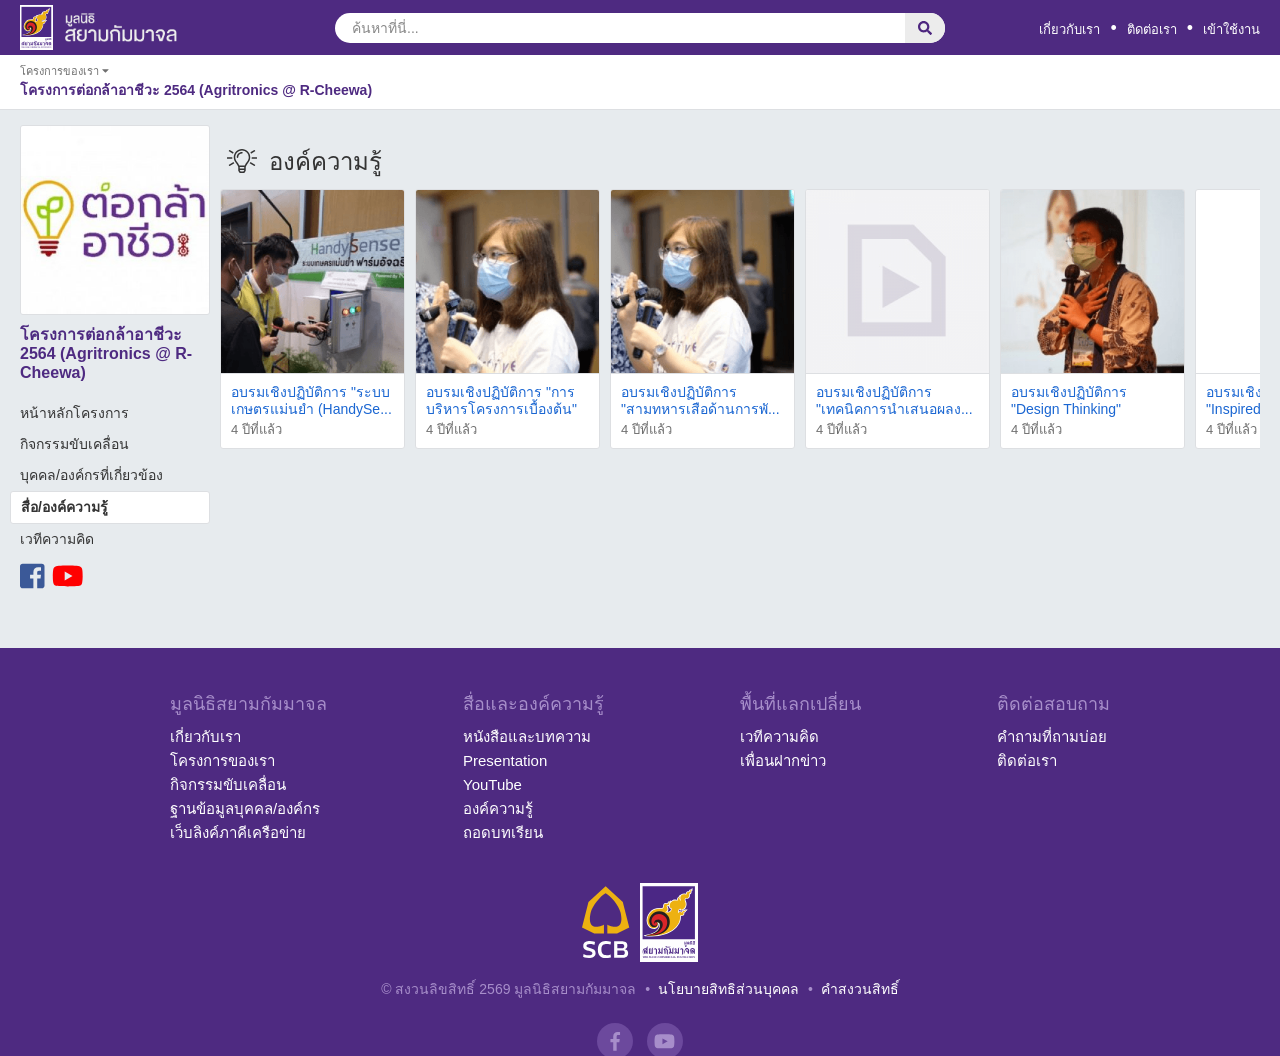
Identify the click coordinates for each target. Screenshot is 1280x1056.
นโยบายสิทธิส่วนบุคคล (728, 989)
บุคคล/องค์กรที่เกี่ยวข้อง (91, 475)
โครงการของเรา (222, 760)
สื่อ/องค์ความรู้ (64, 507)
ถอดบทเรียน (503, 832)
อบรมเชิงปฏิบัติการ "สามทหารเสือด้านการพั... (700, 400)
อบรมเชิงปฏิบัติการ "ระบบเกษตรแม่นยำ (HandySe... (311, 400)
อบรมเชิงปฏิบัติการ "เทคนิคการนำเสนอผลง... (894, 400)
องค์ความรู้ (498, 808)
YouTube (492, 784)
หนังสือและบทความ (527, 736)
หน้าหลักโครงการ (74, 413)
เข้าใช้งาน (1231, 29)
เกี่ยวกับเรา (1069, 29)
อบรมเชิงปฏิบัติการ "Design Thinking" (1069, 400)
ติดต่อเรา (1152, 29)
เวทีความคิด (57, 539)
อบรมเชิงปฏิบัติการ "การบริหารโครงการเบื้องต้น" (501, 400)
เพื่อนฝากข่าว (783, 760)
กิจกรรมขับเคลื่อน (74, 444)
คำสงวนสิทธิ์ (860, 989)
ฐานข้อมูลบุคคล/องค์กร (245, 808)
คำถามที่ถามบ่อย (1052, 736)
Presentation (505, 760)
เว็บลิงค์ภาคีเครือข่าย (238, 832)
